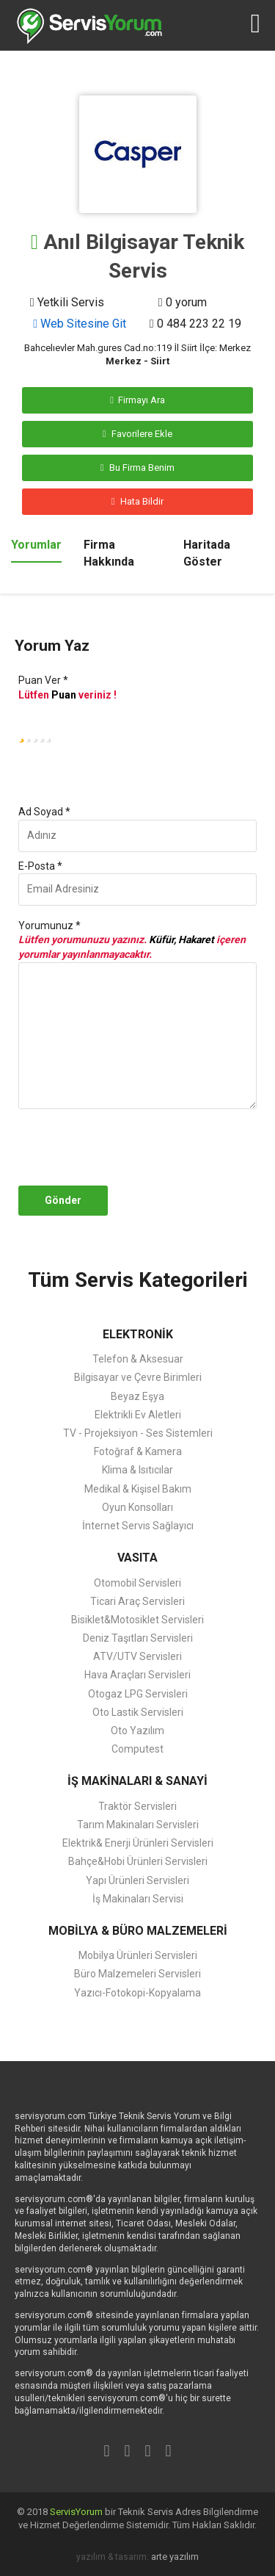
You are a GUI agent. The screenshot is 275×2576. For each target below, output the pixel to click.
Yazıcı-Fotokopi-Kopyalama (137, 1993)
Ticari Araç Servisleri (137, 1601)
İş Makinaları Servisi (137, 1899)
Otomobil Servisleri (137, 1583)
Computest (137, 1749)
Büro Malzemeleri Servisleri (137, 1974)
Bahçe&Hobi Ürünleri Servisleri (138, 1861)
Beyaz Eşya (137, 1396)
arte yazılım (175, 2556)
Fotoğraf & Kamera (138, 1451)
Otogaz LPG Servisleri (138, 1694)
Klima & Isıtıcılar (137, 1470)
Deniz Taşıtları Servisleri (138, 1638)
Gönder (63, 1200)
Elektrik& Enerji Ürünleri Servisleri (137, 1843)
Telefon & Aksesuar (137, 1359)
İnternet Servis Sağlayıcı (138, 1525)
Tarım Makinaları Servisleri (138, 1824)
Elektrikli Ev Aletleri (138, 1415)
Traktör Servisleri (137, 1806)
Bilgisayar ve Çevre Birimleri (138, 1377)
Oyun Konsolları (137, 1507)
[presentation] (148, 1147)
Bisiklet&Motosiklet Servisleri (137, 1620)
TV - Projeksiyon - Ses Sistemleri (138, 1433)
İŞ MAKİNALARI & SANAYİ (137, 1781)
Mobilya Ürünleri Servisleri (137, 1955)
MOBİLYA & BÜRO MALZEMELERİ (137, 1931)
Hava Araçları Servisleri (137, 1675)
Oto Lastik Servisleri (137, 1712)
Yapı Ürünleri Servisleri (137, 1880)
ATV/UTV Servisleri (137, 1656)
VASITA (137, 1558)
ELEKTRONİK (138, 1334)
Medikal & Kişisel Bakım (137, 1489)
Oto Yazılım (137, 1730)
